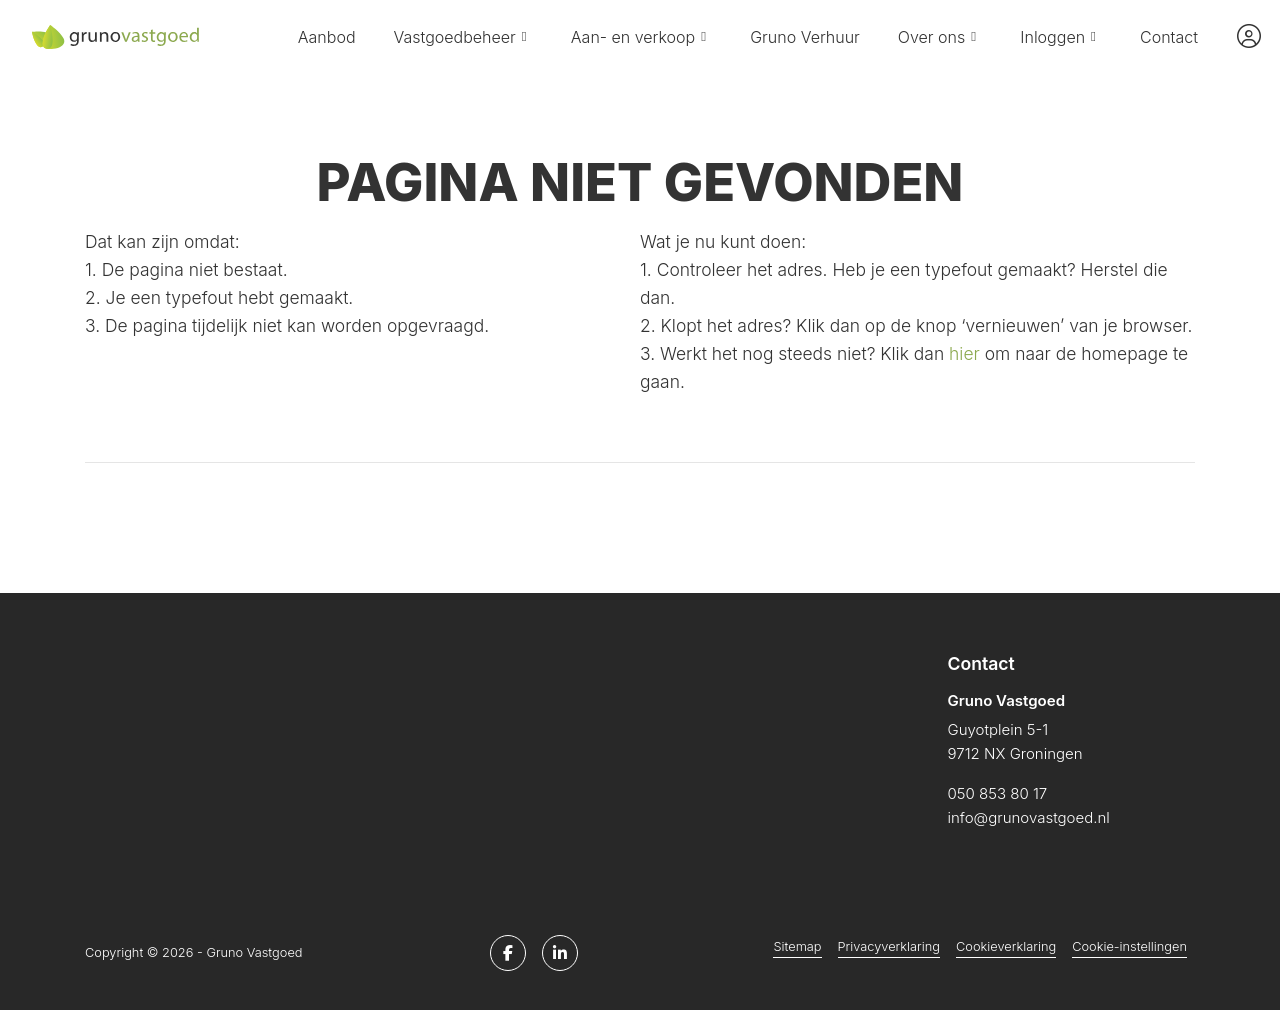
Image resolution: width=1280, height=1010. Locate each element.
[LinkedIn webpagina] (560, 953)
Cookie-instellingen (1129, 946)
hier (964, 353)
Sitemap (797, 946)
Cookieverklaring (1006, 946)
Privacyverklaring (889, 946)
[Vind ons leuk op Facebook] (508, 953)
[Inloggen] (1249, 37)
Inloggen (1061, 37)
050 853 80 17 (998, 793)
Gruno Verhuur (805, 37)
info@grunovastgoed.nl (1029, 817)
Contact (1169, 37)
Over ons (940, 37)
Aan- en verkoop (641, 37)
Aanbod (327, 37)
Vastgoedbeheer (463, 37)
